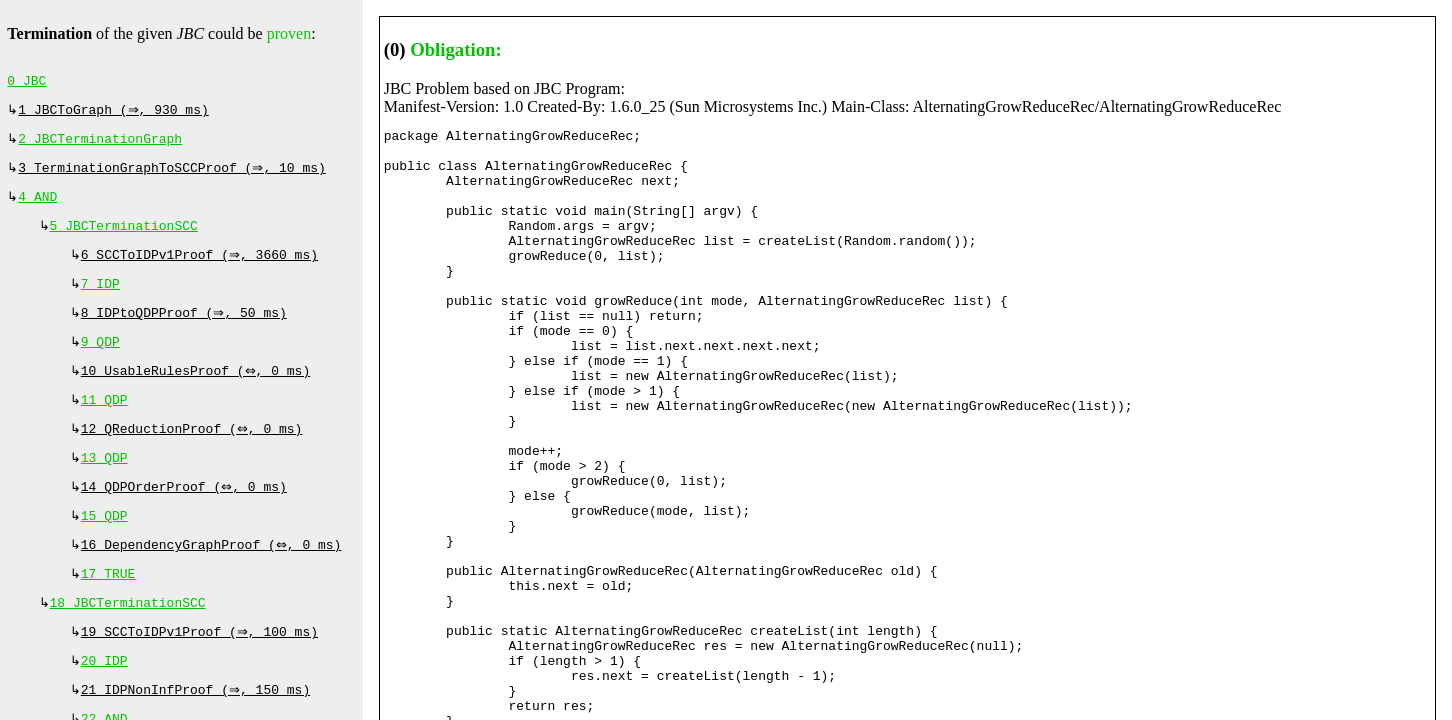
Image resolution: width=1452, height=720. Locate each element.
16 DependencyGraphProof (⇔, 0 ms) (213, 579)
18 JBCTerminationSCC (128, 641)
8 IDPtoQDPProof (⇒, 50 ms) (186, 331)
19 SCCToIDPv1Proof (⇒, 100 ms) (202, 672)
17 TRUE (108, 610)
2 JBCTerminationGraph (100, 145)
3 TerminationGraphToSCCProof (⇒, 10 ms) (174, 176)
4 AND (37, 207)
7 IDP (100, 300)
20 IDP (104, 703)
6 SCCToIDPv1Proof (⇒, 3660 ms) (202, 269)
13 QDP (104, 486)
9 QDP (100, 362)
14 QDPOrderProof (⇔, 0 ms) (186, 517)
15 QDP (104, 548)
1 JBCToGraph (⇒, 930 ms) (115, 114)
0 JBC (26, 83)
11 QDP (104, 424)
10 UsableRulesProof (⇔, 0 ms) (198, 393)
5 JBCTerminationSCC (124, 238)
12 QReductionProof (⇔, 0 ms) (194, 455)
